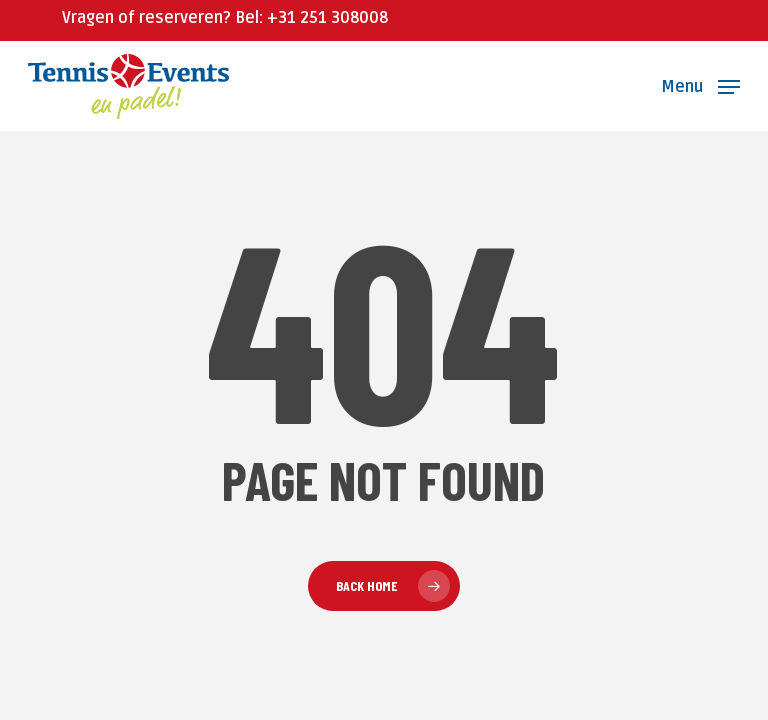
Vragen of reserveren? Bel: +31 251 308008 (225, 18)
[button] (700, 86)
